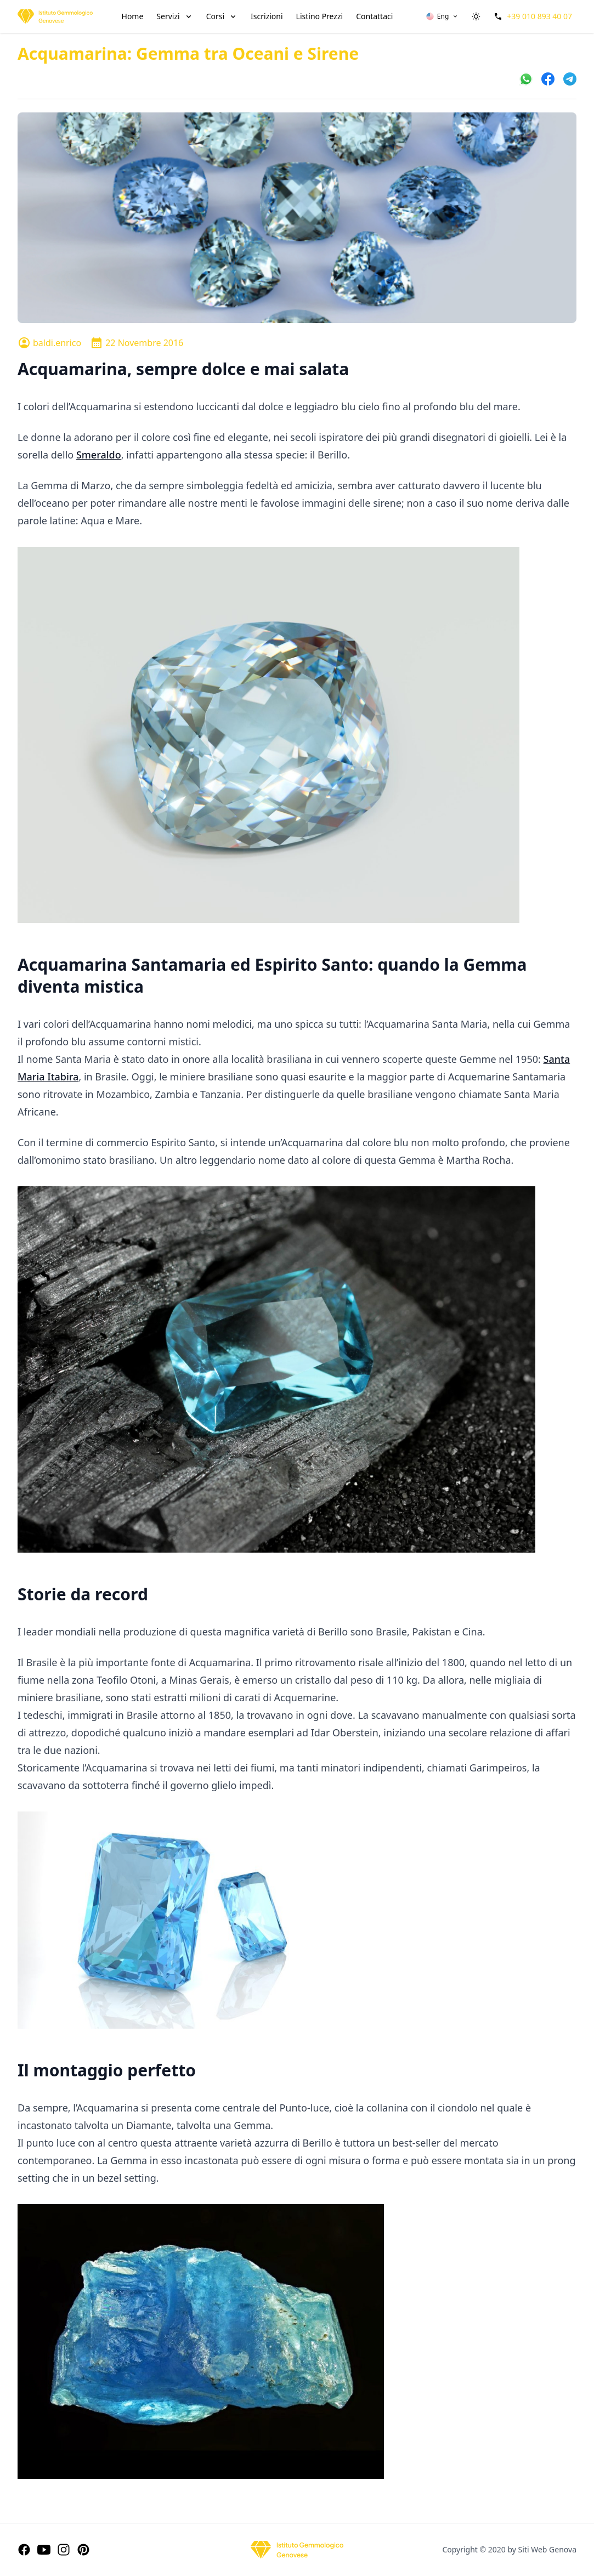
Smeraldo (98, 454)
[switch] (476, 16)
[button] (442, 16)
